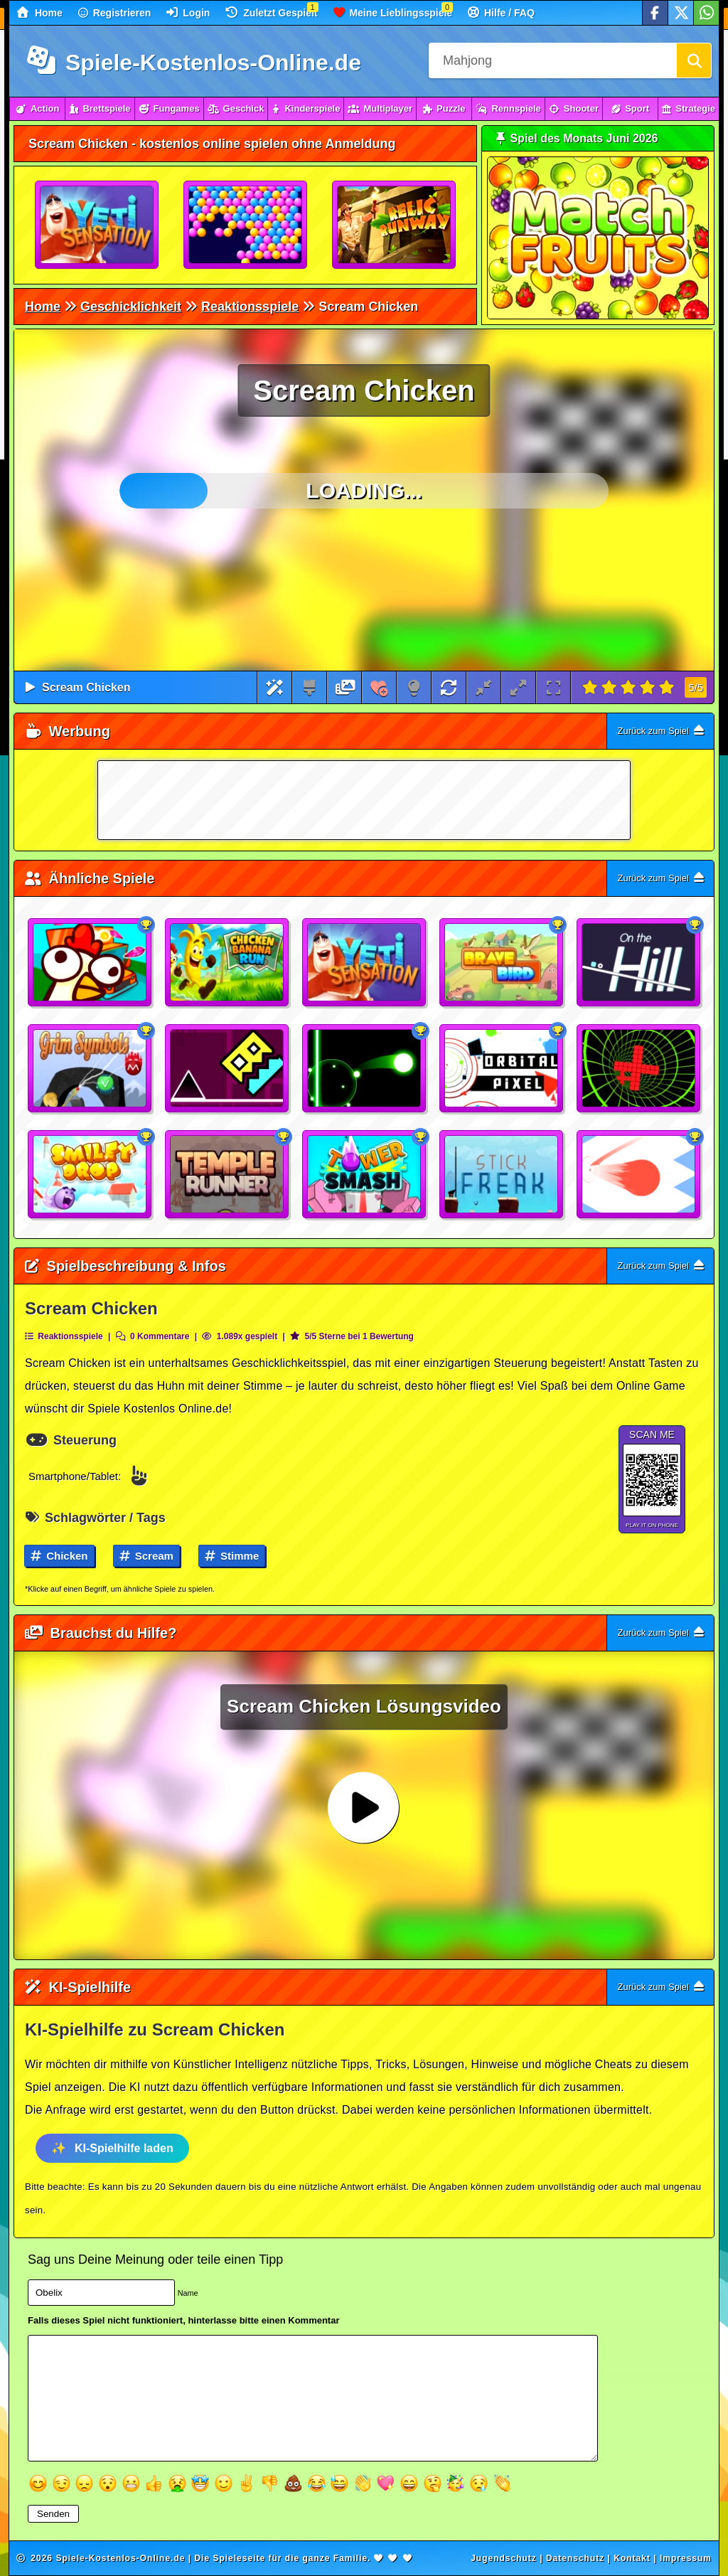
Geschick (236, 108)
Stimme (232, 1556)
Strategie (688, 108)
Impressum (686, 2558)
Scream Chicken (86, 687)
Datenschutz (575, 2558)
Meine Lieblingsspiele (393, 12)
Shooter (574, 108)
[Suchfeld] (552, 60)
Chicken (59, 1556)
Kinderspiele (306, 108)
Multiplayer (380, 108)
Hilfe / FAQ (501, 12)
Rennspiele (508, 108)
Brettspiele (99, 108)
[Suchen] (694, 60)
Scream (146, 1556)
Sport (630, 108)
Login (188, 12)
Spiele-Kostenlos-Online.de (194, 62)
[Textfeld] (313, 2398)
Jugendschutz (504, 2558)
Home (40, 12)
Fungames (169, 108)
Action (37, 108)
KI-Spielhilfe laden (124, 2148)
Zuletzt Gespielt (271, 12)
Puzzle (444, 108)
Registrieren (114, 12)
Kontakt (632, 2558)
